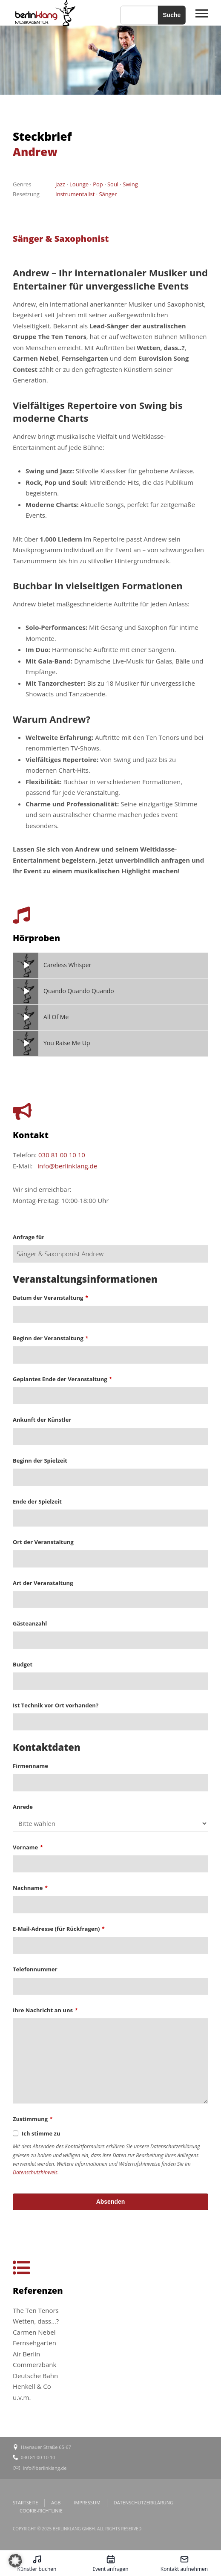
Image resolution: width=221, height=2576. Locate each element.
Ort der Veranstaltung (43, 1542)
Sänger (108, 194)
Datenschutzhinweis (35, 2172)
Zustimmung (32, 2119)
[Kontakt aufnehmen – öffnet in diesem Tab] (184, 2563)
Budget (22, 1664)
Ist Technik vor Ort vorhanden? (55, 1705)
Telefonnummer (35, 1969)
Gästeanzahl (30, 1623)
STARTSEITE (25, 2502)
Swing (130, 184)
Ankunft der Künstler (42, 1419)
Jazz (60, 184)
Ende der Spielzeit (37, 1501)
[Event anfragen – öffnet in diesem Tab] (110, 2563)
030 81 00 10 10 (61, 1154)
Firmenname (30, 1766)
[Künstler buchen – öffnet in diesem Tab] (37, 2563)
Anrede (23, 1807)
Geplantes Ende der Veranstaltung (62, 1379)
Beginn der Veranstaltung (50, 1338)
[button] (15, 2560)
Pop (98, 184)
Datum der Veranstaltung (50, 1297)
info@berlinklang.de (67, 1166)
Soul (112, 184)
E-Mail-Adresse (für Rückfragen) (59, 1929)
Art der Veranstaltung (43, 1583)
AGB (55, 2502)
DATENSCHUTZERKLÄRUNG (143, 2502)
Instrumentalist (75, 194)
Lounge (79, 184)
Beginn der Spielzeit (40, 1460)
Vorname (28, 1847)
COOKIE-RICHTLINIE (41, 2510)
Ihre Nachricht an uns (45, 2010)
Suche (172, 15)
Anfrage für (28, 1237)
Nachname (30, 1888)
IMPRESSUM (87, 2502)
